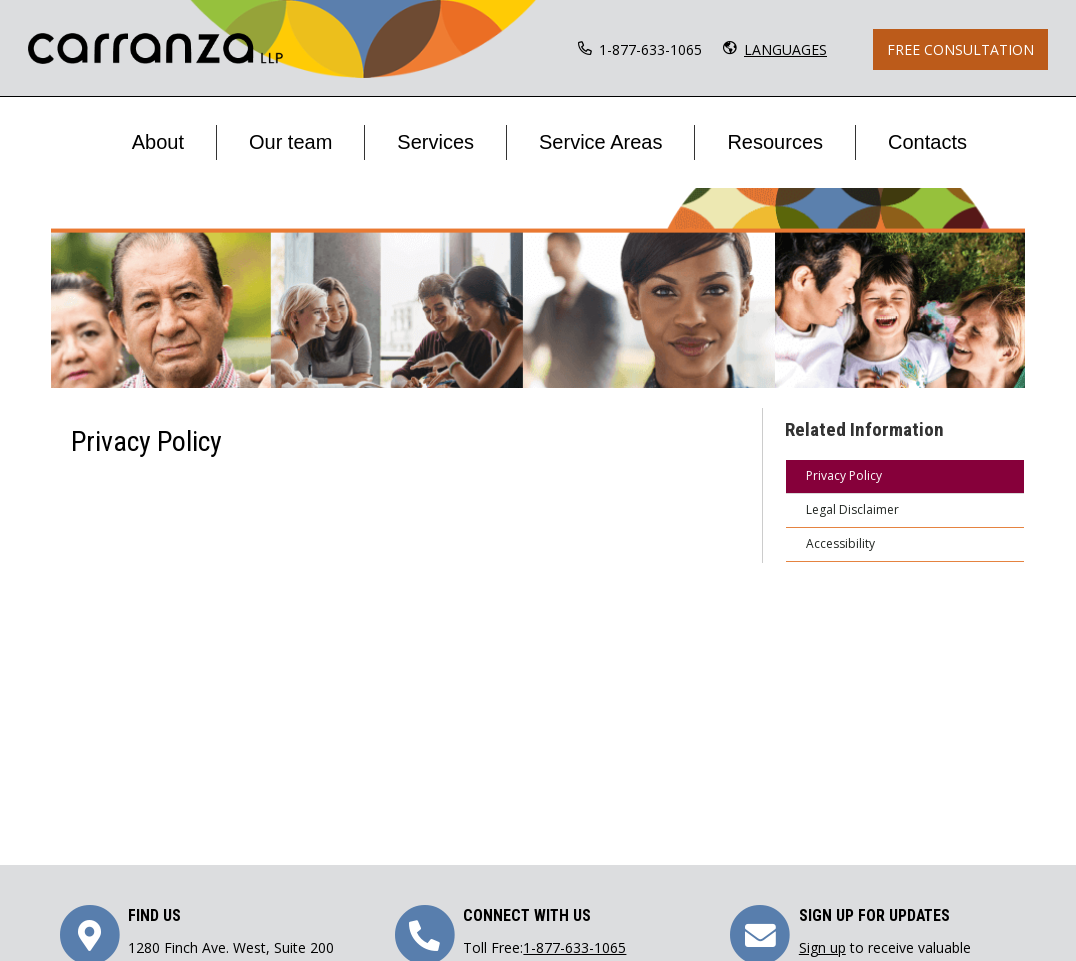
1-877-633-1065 (650, 49)
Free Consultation (960, 49)
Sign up (822, 947)
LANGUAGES (785, 49)
